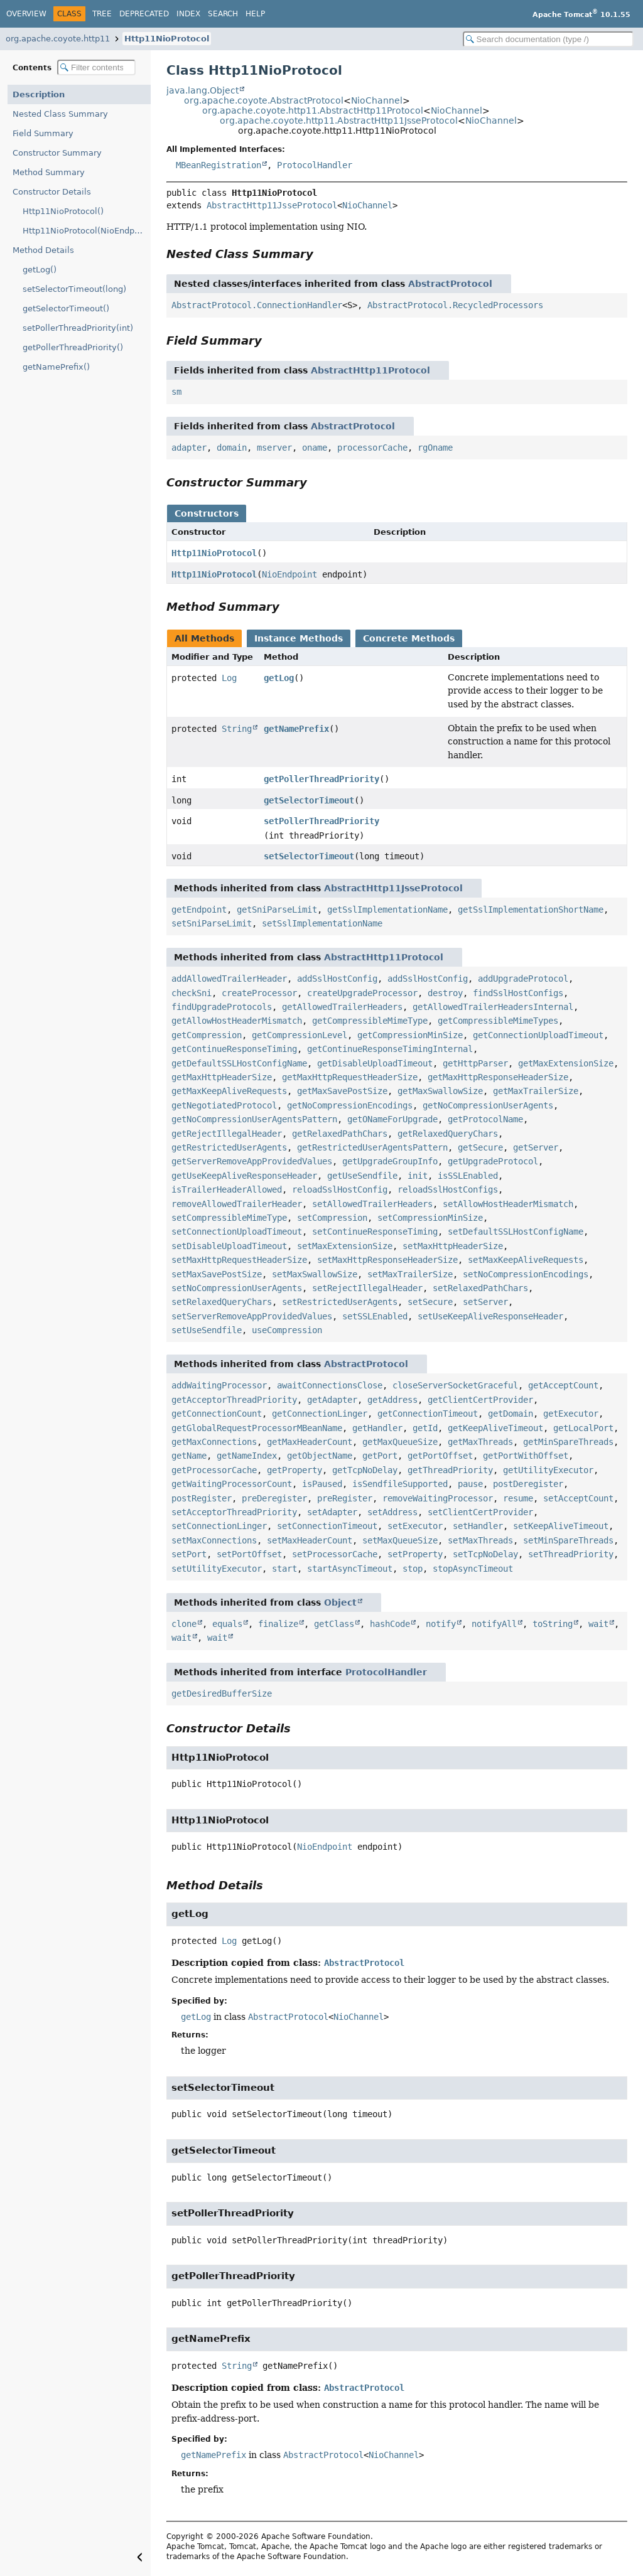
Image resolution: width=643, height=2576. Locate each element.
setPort (189, 1554)
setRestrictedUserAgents (339, 1302)
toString (552, 1624)
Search (223, 13)
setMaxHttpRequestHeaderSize (239, 1260)
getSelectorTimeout (309, 800)
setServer (485, 1302)
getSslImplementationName (387, 909)
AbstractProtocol (450, 284)
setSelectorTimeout (309, 856)
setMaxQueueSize (400, 1540)
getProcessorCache (214, 1470)
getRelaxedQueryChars (447, 1134)
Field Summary (43, 133)
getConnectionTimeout (427, 1414)
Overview (26, 13)
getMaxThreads (480, 1442)
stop (413, 1569)
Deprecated (144, 13)
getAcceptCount (563, 1385)
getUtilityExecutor (548, 1470)
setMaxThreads (480, 1540)
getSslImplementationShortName (530, 909)
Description (39, 94)
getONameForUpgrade (392, 1119)
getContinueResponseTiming (234, 1049)
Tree (102, 13)
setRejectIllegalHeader (367, 1288)
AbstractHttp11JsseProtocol (272, 205)
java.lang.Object (202, 90)
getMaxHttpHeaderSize (221, 1077)
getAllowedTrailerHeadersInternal (493, 1007)
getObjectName (319, 1456)
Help (255, 13)
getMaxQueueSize (400, 1442)
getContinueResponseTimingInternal (390, 1049)
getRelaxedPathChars (339, 1134)
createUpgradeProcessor (362, 993)
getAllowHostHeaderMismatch (236, 1021)
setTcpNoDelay (485, 1554)
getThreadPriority (450, 1470)
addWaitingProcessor (219, 1385)
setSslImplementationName (322, 923)
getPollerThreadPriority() (73, 347)
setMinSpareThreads (568, 1540)
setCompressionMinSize (430, 1218)
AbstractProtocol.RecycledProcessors (455, 305)
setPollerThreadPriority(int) (78, 328)
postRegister (201, 1498)
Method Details (43, 250)
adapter (189, 448)
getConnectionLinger (319, 1414)
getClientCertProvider (480, 1400)
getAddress (392, 1400)
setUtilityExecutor (216, 1569)
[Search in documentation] (548, 39)
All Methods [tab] (204, 638)
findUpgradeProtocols (221, 1007)
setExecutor (415, 1526)
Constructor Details (52, 191)
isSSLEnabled (468, 1176)
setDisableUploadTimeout (229, 1246)
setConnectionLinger (219, 1526)
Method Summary (49, 172)
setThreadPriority (570, 1554)
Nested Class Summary (60, 114)
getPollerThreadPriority (321, 779)
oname (314, 448)
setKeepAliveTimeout (560, 1526)
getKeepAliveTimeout (495, 1428)
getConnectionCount (216, 1414)
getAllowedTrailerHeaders (342, 1007)
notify (441, 1624)
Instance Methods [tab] (298, 638)
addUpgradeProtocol (523, 979)
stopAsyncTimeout (473, 1569)
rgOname (435, 448)
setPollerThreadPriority (321, 821)
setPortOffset (249, 1554)
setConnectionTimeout (327, 1526)
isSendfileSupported (400, 1484)
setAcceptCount (578, 1498)
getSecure (480, 1147)
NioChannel (377, 100)
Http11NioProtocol (166, 38)
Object (340, 1602)
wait (598, 1624)
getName (189, 1456)
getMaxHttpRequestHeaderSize (350, 1077)
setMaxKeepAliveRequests (525, 1260)
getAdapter (332, 1400)
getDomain (510, 1414)
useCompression (287, 1330)
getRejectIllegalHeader (226, 1134)
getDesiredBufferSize (221, 1693)
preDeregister (274, 1498)
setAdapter (332, 1512)
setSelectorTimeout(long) (74, 289)
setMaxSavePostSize (216, 1274)
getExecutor (570, 1414)
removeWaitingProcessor (437, 1498)
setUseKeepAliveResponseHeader (490, 1316)
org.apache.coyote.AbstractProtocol (263, 100)
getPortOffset (440, 1456)
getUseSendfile (362, 1176)
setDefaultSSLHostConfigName (515, 1231)
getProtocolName (485, 1119)
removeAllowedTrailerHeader (236, 1204)
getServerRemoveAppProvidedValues (251, 1161)
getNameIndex (247, 1456)
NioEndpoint (289, 574)
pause (470, 1484)
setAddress (392, 1512)
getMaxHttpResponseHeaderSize (498, 1077)
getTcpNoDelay (364, 1470)
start (284, 1569)
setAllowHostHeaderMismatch (508, 1204)
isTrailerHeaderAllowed (226, 1189)
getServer (535, 1147)
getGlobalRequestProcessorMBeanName (256, 1428)
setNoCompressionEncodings (525, 1274)
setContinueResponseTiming (375, 1231)
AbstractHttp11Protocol (370, 370)
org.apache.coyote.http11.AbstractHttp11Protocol (312, 110)
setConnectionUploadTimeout (236, 1231)
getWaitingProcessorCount (231, 1484)
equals (227, 1624)
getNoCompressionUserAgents (488, 1105)
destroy (445, 993)
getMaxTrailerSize (535, 1091)
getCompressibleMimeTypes (498, 1021)
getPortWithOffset (525, 1456)
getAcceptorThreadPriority (234, 1400)
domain (232, 448)
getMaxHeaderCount (309, 1442)
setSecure (430, 1302)
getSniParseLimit (277, 909)
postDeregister (528, 1484)
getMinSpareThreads (568, 1442)
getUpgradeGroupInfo (390, 1161)
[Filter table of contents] (96, 67)
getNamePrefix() (56, 367)
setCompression (332, 1218)
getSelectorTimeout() (66, 308)
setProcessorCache (334, 1554)
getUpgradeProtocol (493, 1161)
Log (229, 678)
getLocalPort (583, 1428)
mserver (274, 448)
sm (176, 392)
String (237, 729)
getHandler (377, 1428)
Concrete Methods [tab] (409, 638)
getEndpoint (199, 909)
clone (184, 1624)
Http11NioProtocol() (63, 211)
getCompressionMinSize (410, 1035)
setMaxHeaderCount (309, 1540)
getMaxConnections (214, 1442)
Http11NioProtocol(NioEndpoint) (87, 230)
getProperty (294, 1470)
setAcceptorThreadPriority (234, 1512)
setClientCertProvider (480, 1512)
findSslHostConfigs (518, 993)
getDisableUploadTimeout (375, 1063)
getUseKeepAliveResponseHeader (244, 1176)
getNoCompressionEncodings (350, 1105)
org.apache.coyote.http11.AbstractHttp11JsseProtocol (339, 120)
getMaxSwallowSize (440, 1091)
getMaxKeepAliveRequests (229, 1091)
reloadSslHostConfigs (447, 1189)
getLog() (40, 269)
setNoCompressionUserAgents (236, 1288)
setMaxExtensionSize (344, 1246)
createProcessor (259, 993)
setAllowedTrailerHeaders (372, 1204)
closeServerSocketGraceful (455, 1385)
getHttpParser (475, 1063)
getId (425, 1428)
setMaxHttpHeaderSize (453, 1246)
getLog (279, 678)
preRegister (344, 1498)
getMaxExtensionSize (565, 1063)
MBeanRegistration (218, 165)
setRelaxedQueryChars (221, 1302)
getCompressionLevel (299, 1035)
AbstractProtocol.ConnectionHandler (256, 305)
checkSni (191, 993)
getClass (334, 1624)
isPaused (322, 1484)
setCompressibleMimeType (229, 1218)
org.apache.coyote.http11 (58, 38)
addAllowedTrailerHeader (229, 979)
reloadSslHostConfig (339, 1189)
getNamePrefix (296, 729)
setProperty (415, 1554)
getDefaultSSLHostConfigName (239, 1063)
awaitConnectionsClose (329, 1385)
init (418, 1176)
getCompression (206, 1035)
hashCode (390, 1624)
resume (518, 1498)
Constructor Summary (57, 153)
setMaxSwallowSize (314, 1274)
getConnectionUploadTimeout (538, 1035)
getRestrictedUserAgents (229, 1147)
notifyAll (494, 1624)
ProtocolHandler (314, 165)
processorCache (372, 448)
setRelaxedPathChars (480, 1288)
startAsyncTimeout (349, 1569)
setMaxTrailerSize (410, 1274)
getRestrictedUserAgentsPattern (372, 1147)
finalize (278, 1624)
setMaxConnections (214, 1540)
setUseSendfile (206, 1330)
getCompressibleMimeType (370, 1021)
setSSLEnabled (375, 1316)
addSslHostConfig (337, 979)
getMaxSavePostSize (342, 1091)
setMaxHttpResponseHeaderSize (387, 1260)
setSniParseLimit (211, 923)
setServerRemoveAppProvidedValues (251, 1316)
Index (188, 13)
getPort (379, 1456)
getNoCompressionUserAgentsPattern (254, 1119)
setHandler (478, 1526)
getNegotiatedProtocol (224, 1105)
